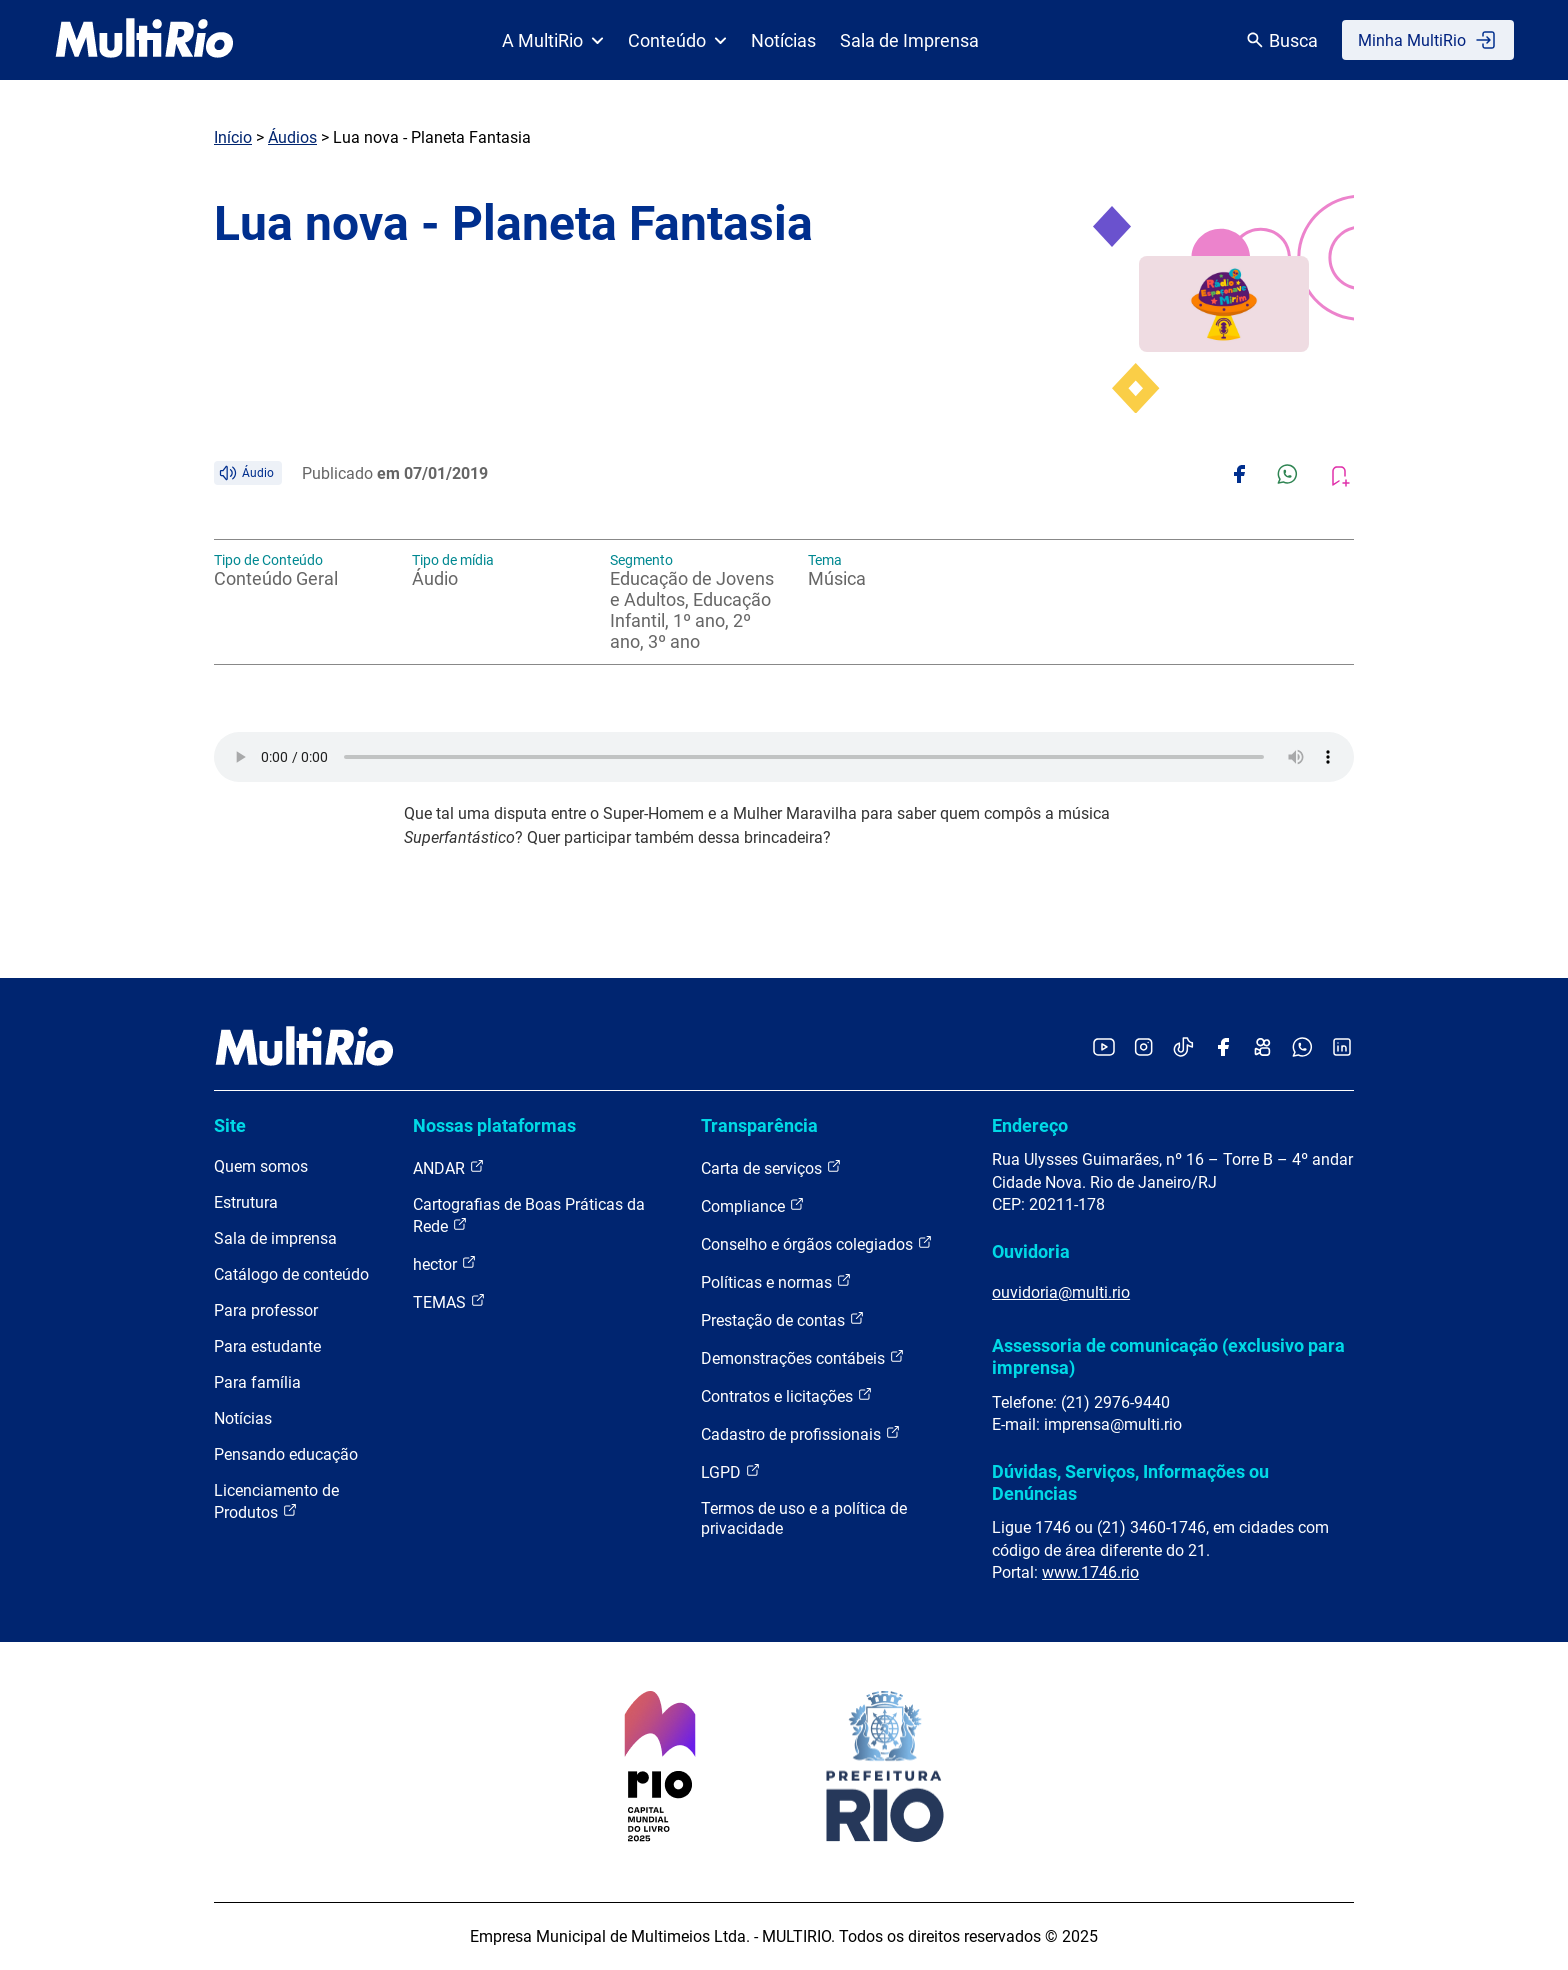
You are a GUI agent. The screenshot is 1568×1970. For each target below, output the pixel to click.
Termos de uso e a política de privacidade (804, 1518)
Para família (257, 1382)
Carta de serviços (771, 1167)
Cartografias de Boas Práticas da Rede (529, 1215)
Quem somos (261, 1166)
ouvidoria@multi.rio (1061, 1292)
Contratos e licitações (787, 1395)
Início (233, 137)
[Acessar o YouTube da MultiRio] (1104, 1048)
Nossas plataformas (494, 1125)
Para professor (266, 1310)
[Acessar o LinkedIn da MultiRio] (1342, 1048)
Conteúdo (677, 40)
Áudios (292, 137)
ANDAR (449, 1167)
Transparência (759, 1125)
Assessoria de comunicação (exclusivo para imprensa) (1168, 1356)
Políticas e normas (776, 1281)
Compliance (753, 1205)
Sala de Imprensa (909, 40)
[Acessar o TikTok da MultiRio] (1183, 1048)
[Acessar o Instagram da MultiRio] (1143, 1048)
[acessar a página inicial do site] (144, 40)
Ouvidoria (1031, 1251)
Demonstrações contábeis (803, 1357)
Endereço (1030, 1125)
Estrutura (246, 1202)
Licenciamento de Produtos (276, 1501)
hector (445, 1263)
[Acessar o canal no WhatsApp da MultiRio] (1302, 1048)
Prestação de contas (783, 1319)
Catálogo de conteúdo (291, 1274)
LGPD (731, 1471)
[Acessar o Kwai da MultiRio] (1262, 1048)
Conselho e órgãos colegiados (817, 1243)
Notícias (783, 40)
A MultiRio (553, 40)
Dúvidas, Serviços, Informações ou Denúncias (1130, 1482)
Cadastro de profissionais (801, 1433)
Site (230, 1125)
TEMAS (449, 1301)
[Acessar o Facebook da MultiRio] (1223, 1048)
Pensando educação (286, 1454)
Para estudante (267, 1346)
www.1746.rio (1090, 1572)
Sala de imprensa (275, 1238)
